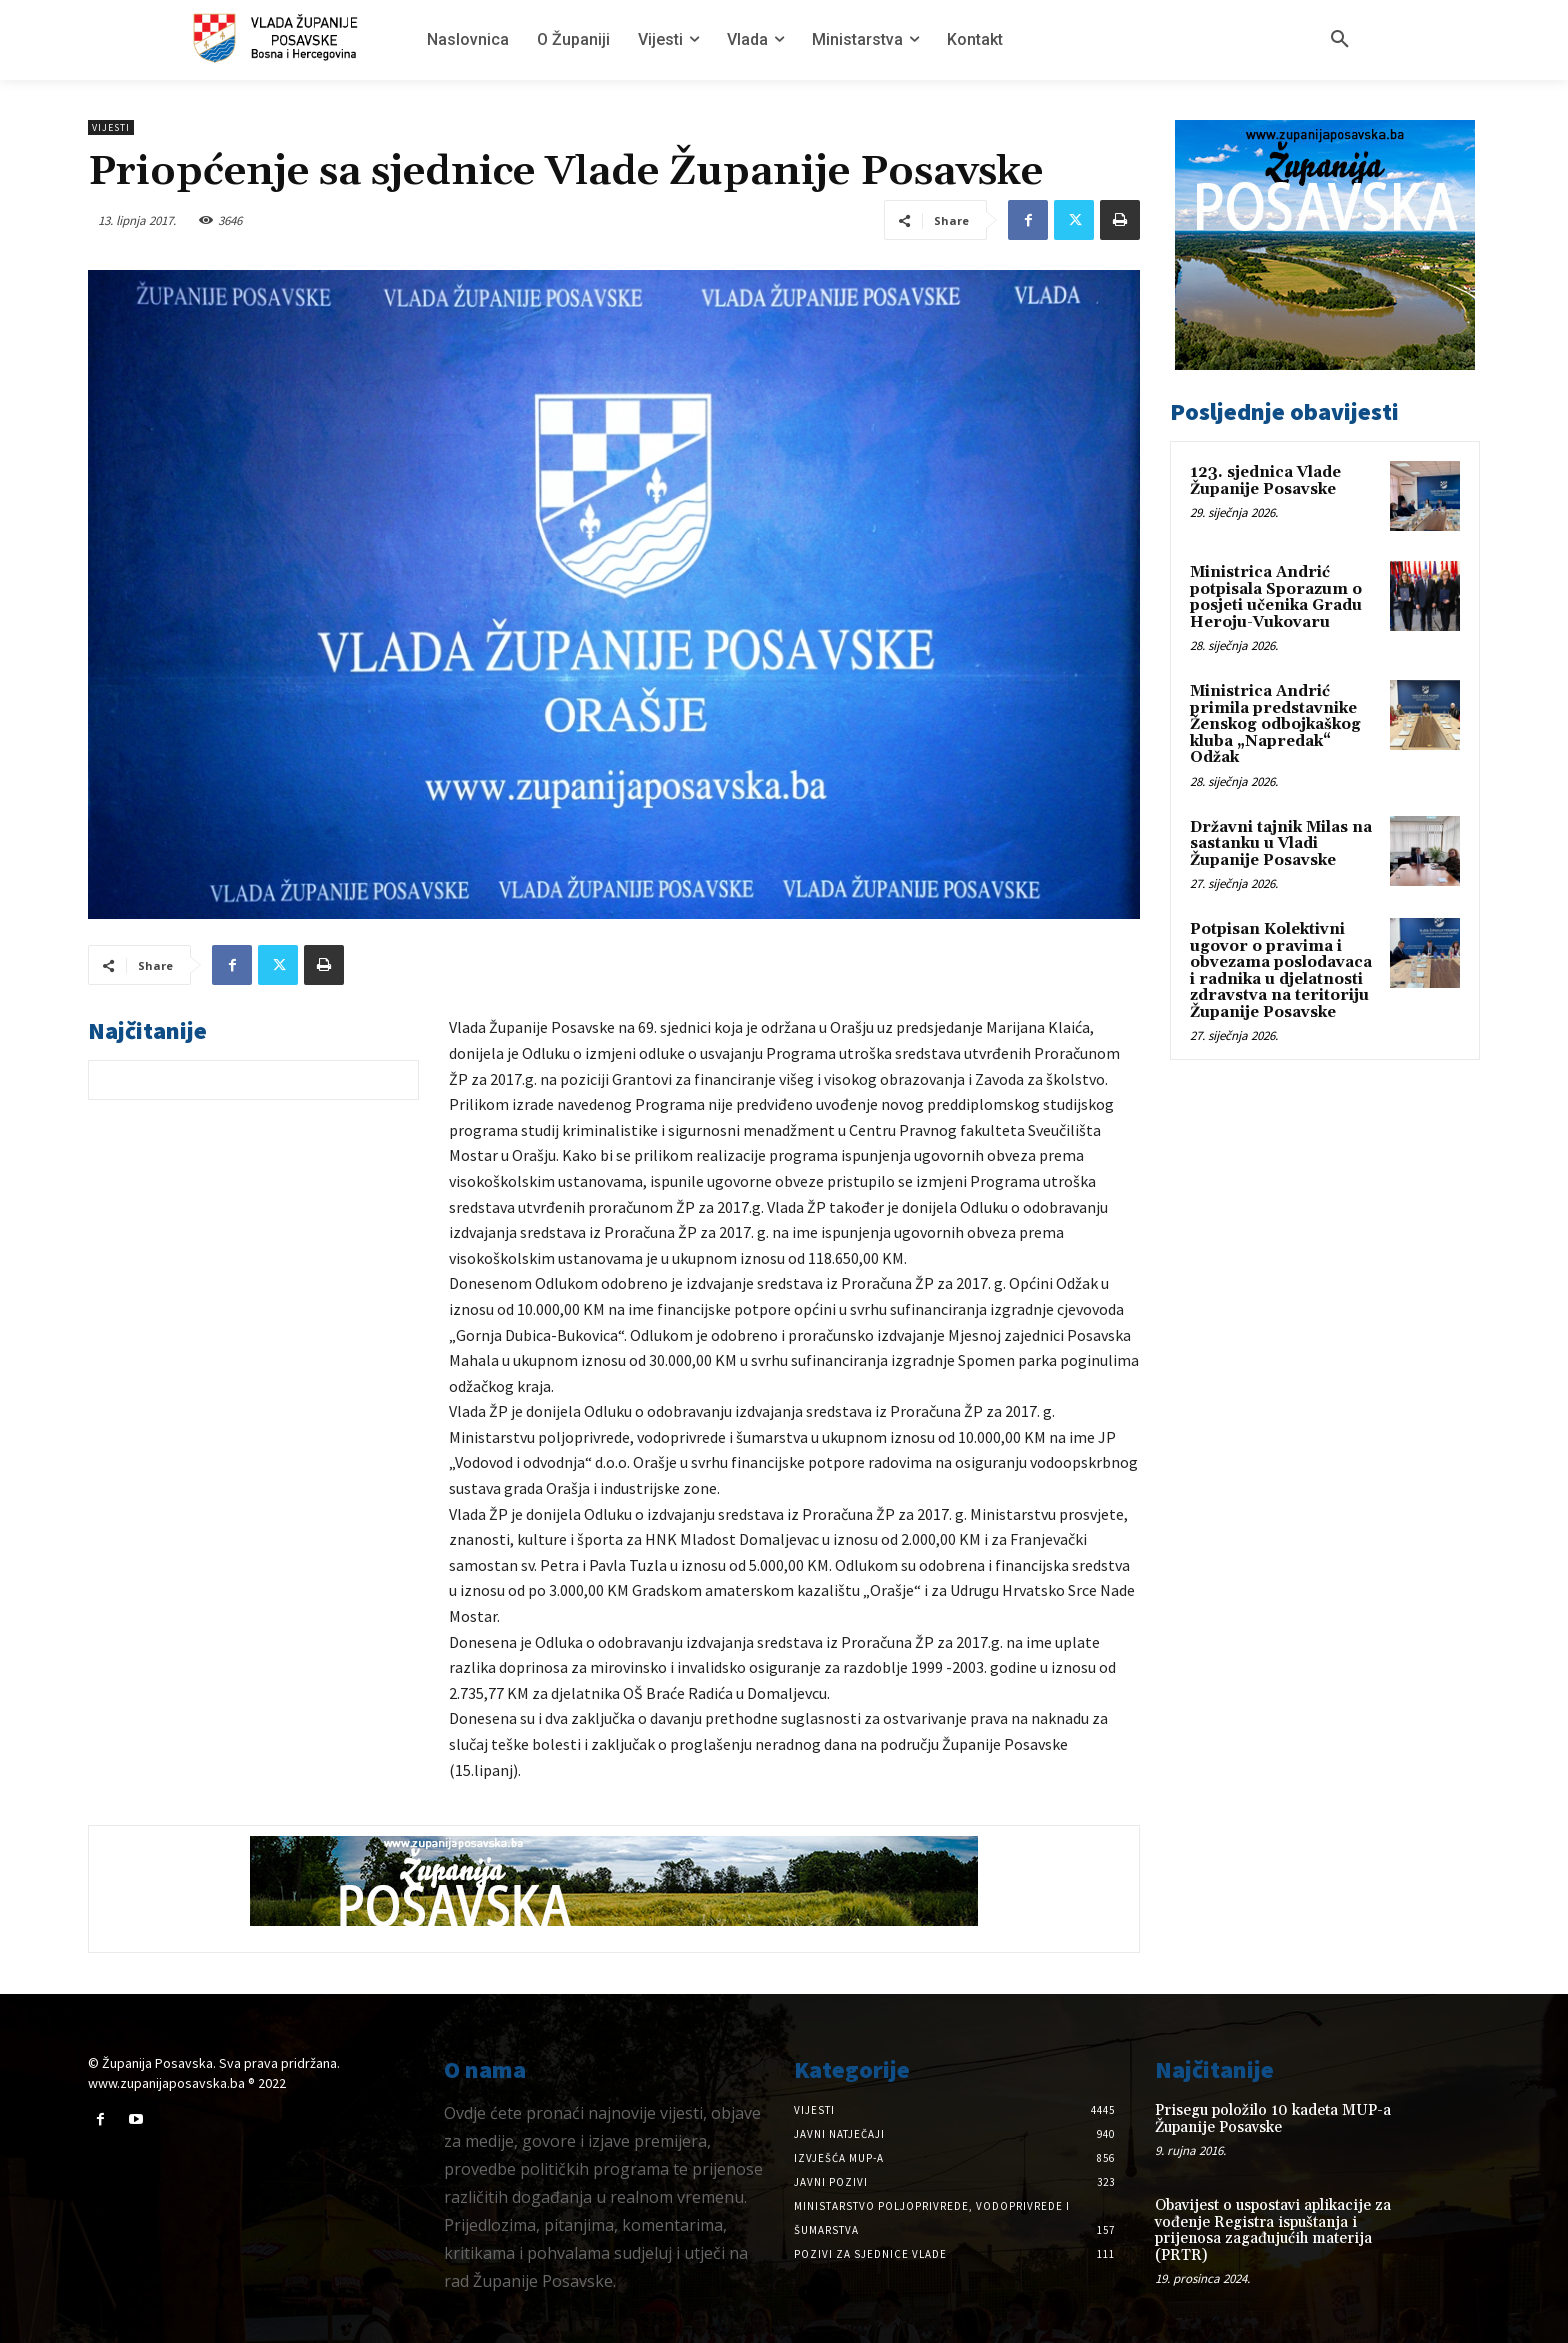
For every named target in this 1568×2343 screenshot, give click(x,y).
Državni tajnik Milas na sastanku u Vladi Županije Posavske (1281, 844)
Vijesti (111, 127)
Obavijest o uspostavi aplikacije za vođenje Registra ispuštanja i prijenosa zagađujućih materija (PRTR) (1273, 2230)
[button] (1340, 40)
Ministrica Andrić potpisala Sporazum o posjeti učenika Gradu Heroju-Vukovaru (1276, 597)
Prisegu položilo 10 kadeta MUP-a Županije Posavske (1273, 2119)
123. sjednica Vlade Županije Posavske (1265, 481)
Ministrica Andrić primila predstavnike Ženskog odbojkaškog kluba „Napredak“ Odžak (1275, 724)
